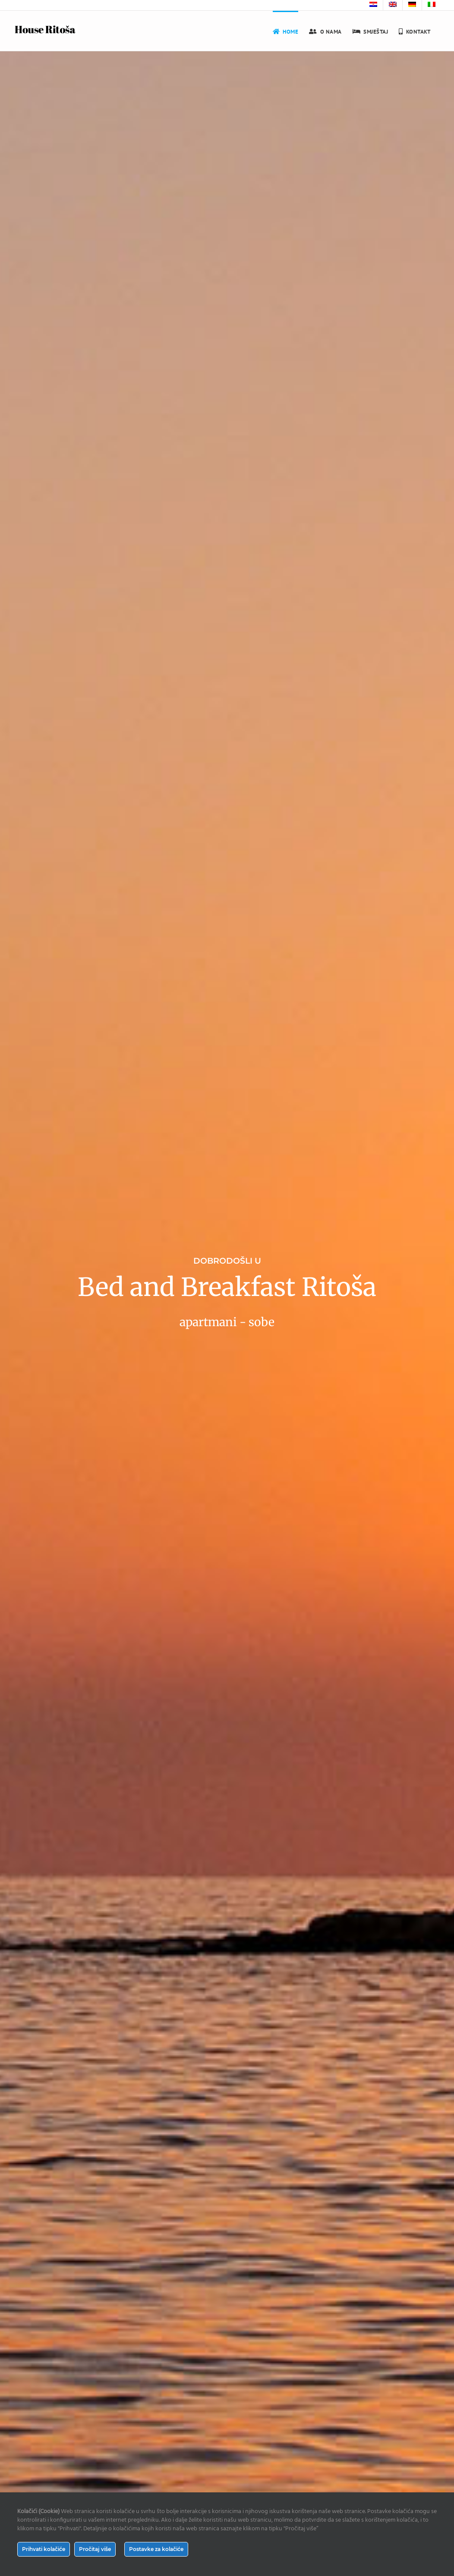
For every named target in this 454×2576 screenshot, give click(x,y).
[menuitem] (373, 5)
